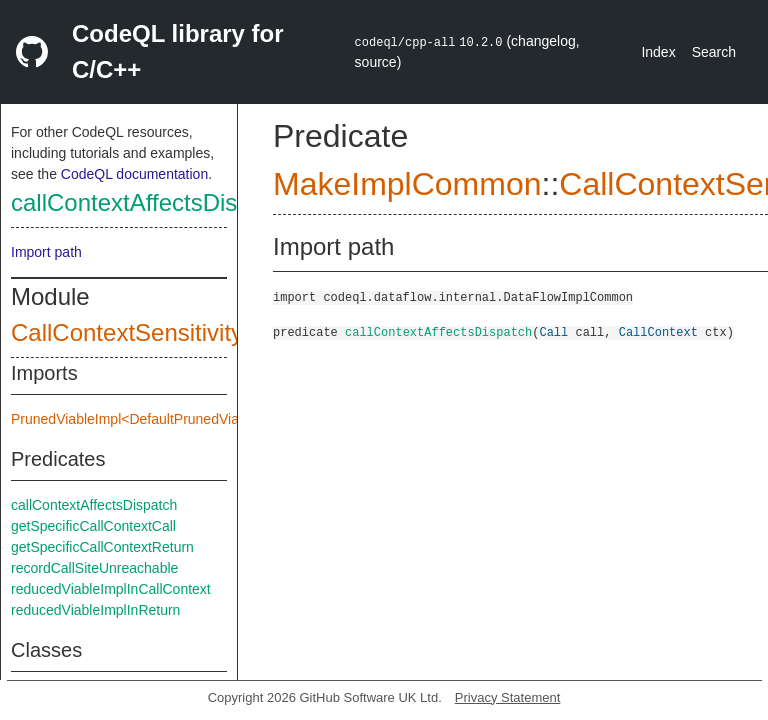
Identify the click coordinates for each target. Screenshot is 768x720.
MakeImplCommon (407, 184)
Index (658, 52)
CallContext (658, 331)
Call (553, 331)
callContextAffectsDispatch (153, 202)
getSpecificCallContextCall (93, 526)
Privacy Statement (508, 697)
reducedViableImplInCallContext (111, 589)
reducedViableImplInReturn (95, 610)
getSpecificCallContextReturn (102, 547)
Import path (46, 252)
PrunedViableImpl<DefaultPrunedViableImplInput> (167, 419)
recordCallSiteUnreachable (94, 568)
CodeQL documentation (134, 174)
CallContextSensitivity (127, 332)
